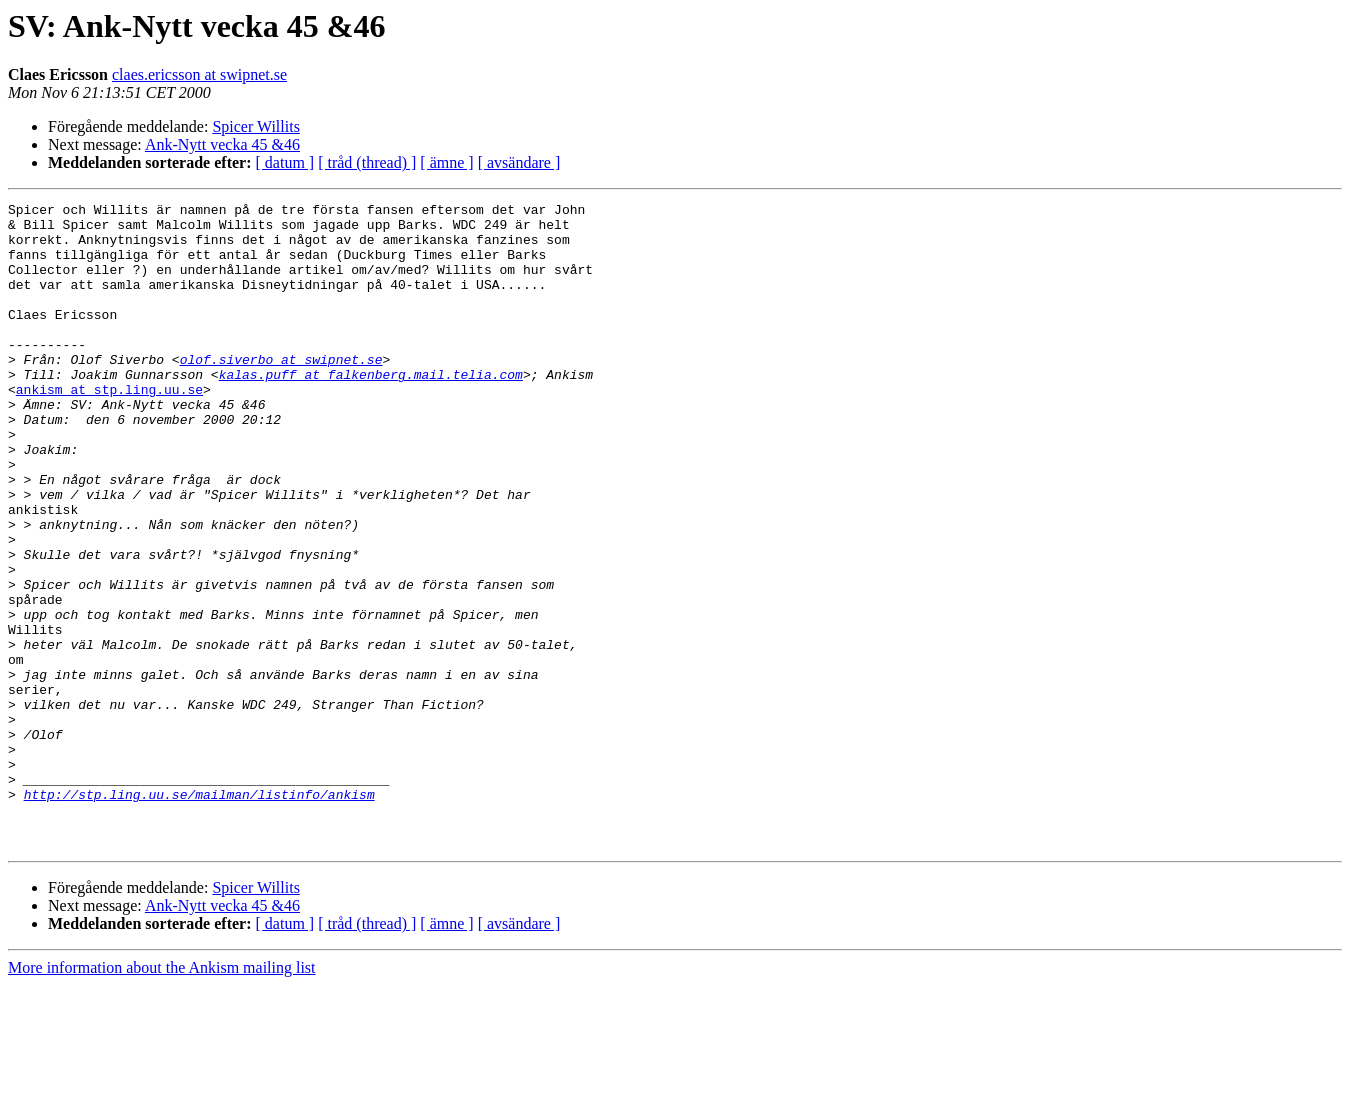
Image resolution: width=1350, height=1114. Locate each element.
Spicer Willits (256, 126)
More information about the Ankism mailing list (162, 1096)
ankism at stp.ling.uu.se (109, 428)
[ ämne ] (446, 162)
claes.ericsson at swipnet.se (199, 74)
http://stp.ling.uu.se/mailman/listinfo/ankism (199, 914)
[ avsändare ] (519, 162)
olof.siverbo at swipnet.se (281, 392)
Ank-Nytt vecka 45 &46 (222, 144)
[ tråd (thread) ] (367, 162)
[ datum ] (285, 162)
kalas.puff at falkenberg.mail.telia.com (371, 410)
